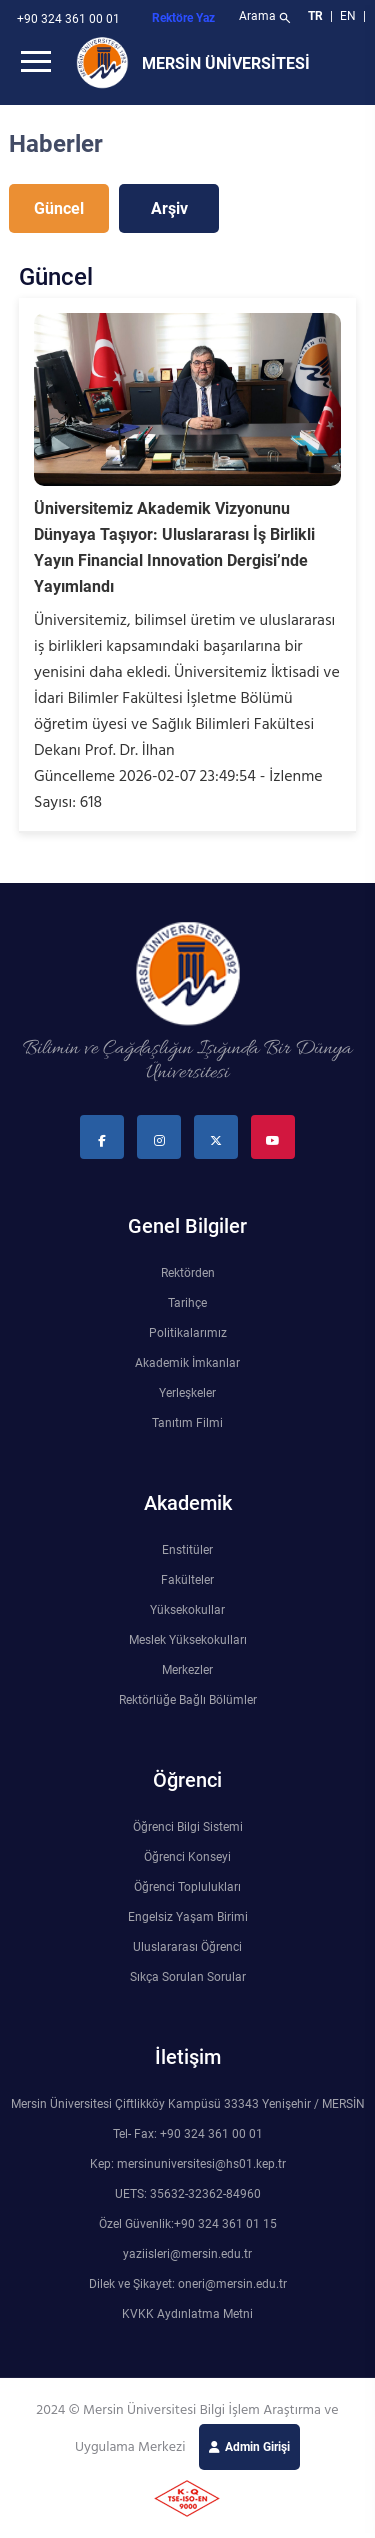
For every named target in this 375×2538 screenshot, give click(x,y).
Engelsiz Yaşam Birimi (188, 1917)
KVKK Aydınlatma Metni (187, 2314)
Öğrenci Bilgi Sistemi (188, 1827)
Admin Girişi (257, 2447)
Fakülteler (187, 1580)
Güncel (59, 208)
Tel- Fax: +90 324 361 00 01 (188, 2134)
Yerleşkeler (187, 1393)
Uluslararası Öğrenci (187, 1947)
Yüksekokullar (187, 1610)
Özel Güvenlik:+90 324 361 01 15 (188, 2224)
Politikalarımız (188, 1333)
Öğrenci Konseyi (187, 1857)
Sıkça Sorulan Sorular (188, 1977)
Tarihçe (187, 1303)
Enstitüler (187, 1550)
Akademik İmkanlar (187, 1363)
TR (315, 16)
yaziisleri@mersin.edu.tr (187, 2254)
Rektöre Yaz (183, 18)
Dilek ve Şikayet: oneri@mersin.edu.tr (188, 2284)
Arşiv (169, 208)
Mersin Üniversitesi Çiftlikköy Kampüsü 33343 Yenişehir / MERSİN (188, 2104)
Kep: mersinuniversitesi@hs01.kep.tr (188, 2164)
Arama (266, 18)
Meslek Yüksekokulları (188, 1640)
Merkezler (187, 1670)
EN (349, 16)
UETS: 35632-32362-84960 (188, 2194)
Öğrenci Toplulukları (187, 1887)
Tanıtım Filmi (187, 1423)
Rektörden (188, 1273)
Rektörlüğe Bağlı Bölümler (188, 1700)
